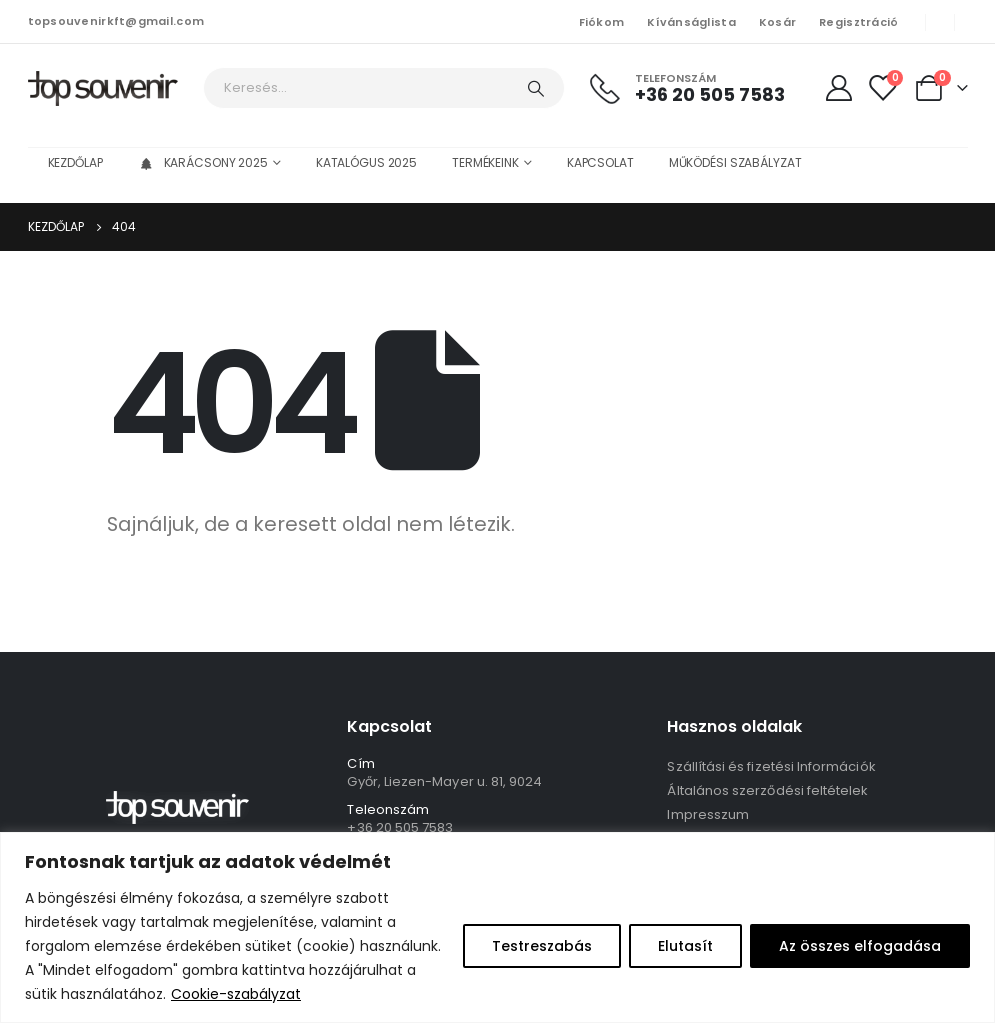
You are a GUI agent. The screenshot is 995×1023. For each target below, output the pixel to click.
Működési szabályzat (735, 162)
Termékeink (485, 162)
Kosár (777, 22)
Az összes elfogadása (860, 946)
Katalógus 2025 (366, 162)
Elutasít (685, 946)
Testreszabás (542, 946)
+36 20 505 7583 (400, 827)
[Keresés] (536, 88)
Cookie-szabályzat (236, 994)
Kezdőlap (75, 162)
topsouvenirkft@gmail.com (116, 21)
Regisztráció (858, 22)
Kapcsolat (600, 162)
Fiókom (602, 22)
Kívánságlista (691, 22)
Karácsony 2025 (203, 162)
